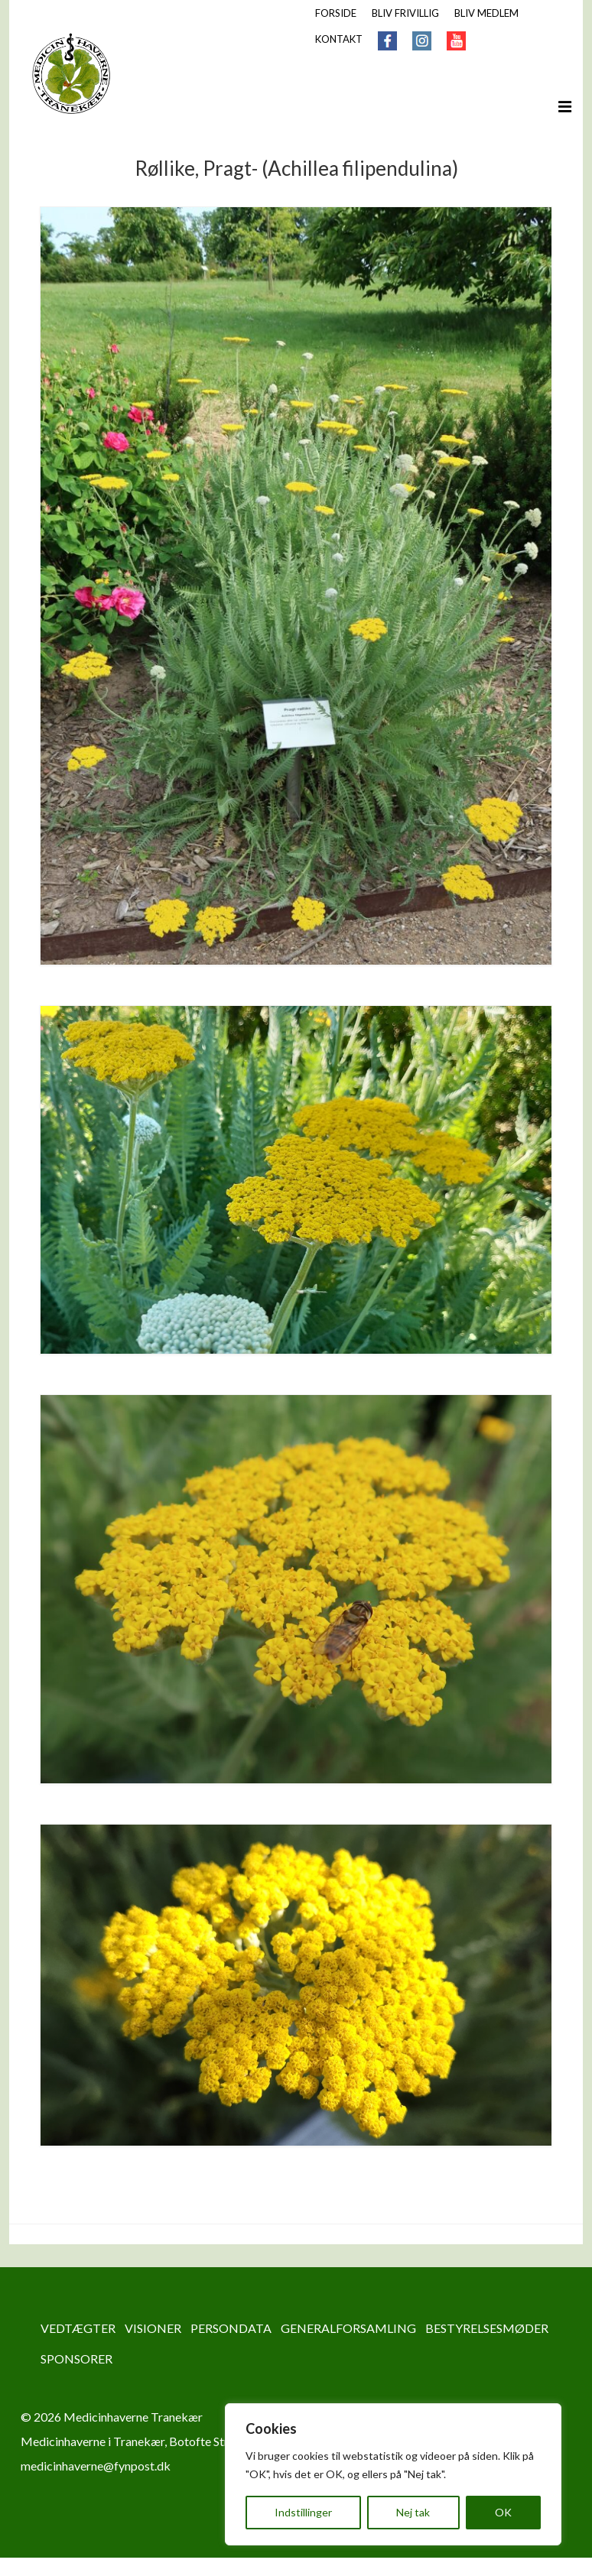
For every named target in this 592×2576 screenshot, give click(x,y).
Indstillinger (303, 2512)
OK (503, 2512)
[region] (393, 2474)
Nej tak (413, 2512)
